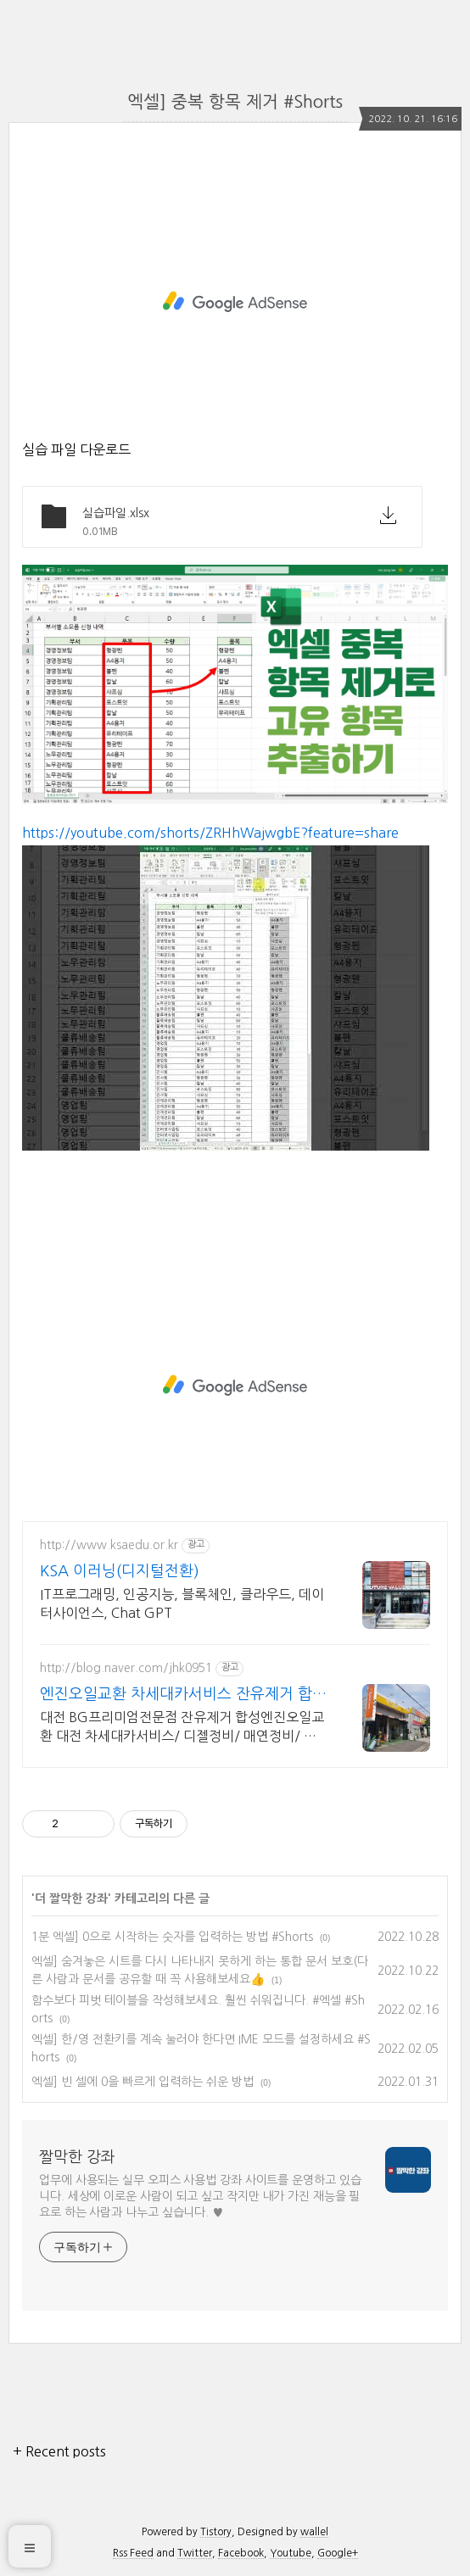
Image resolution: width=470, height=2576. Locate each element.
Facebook (241, 2553)
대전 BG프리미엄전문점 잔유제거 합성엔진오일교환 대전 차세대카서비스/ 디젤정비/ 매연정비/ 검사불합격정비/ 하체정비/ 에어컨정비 (182, 1727)
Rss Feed (133, 2553)
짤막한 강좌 (77, 2157)
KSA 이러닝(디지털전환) (119, 1571)
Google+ (337, 2553)
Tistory (216, 2532)
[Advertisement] (235, 302)
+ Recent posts (59, 2451)
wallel (314, 2532)
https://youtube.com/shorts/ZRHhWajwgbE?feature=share (210, 832)
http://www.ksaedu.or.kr (109, 1545)
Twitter (194, 2553)
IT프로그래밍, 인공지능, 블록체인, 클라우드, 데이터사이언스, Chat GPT (182, 1603)
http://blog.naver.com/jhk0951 (126, 1668)
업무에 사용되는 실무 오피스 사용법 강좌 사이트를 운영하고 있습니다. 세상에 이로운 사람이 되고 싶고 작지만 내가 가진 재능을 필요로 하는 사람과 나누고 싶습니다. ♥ (200, 2196)
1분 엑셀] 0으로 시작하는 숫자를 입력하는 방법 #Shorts (172, 1937)
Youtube (290, 2553)
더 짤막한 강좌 (71, 1898)
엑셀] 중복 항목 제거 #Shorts (235, 101)
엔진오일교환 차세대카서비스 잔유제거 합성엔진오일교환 (183, 1695)
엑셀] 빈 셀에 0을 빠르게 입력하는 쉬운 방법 (142, 2082)
